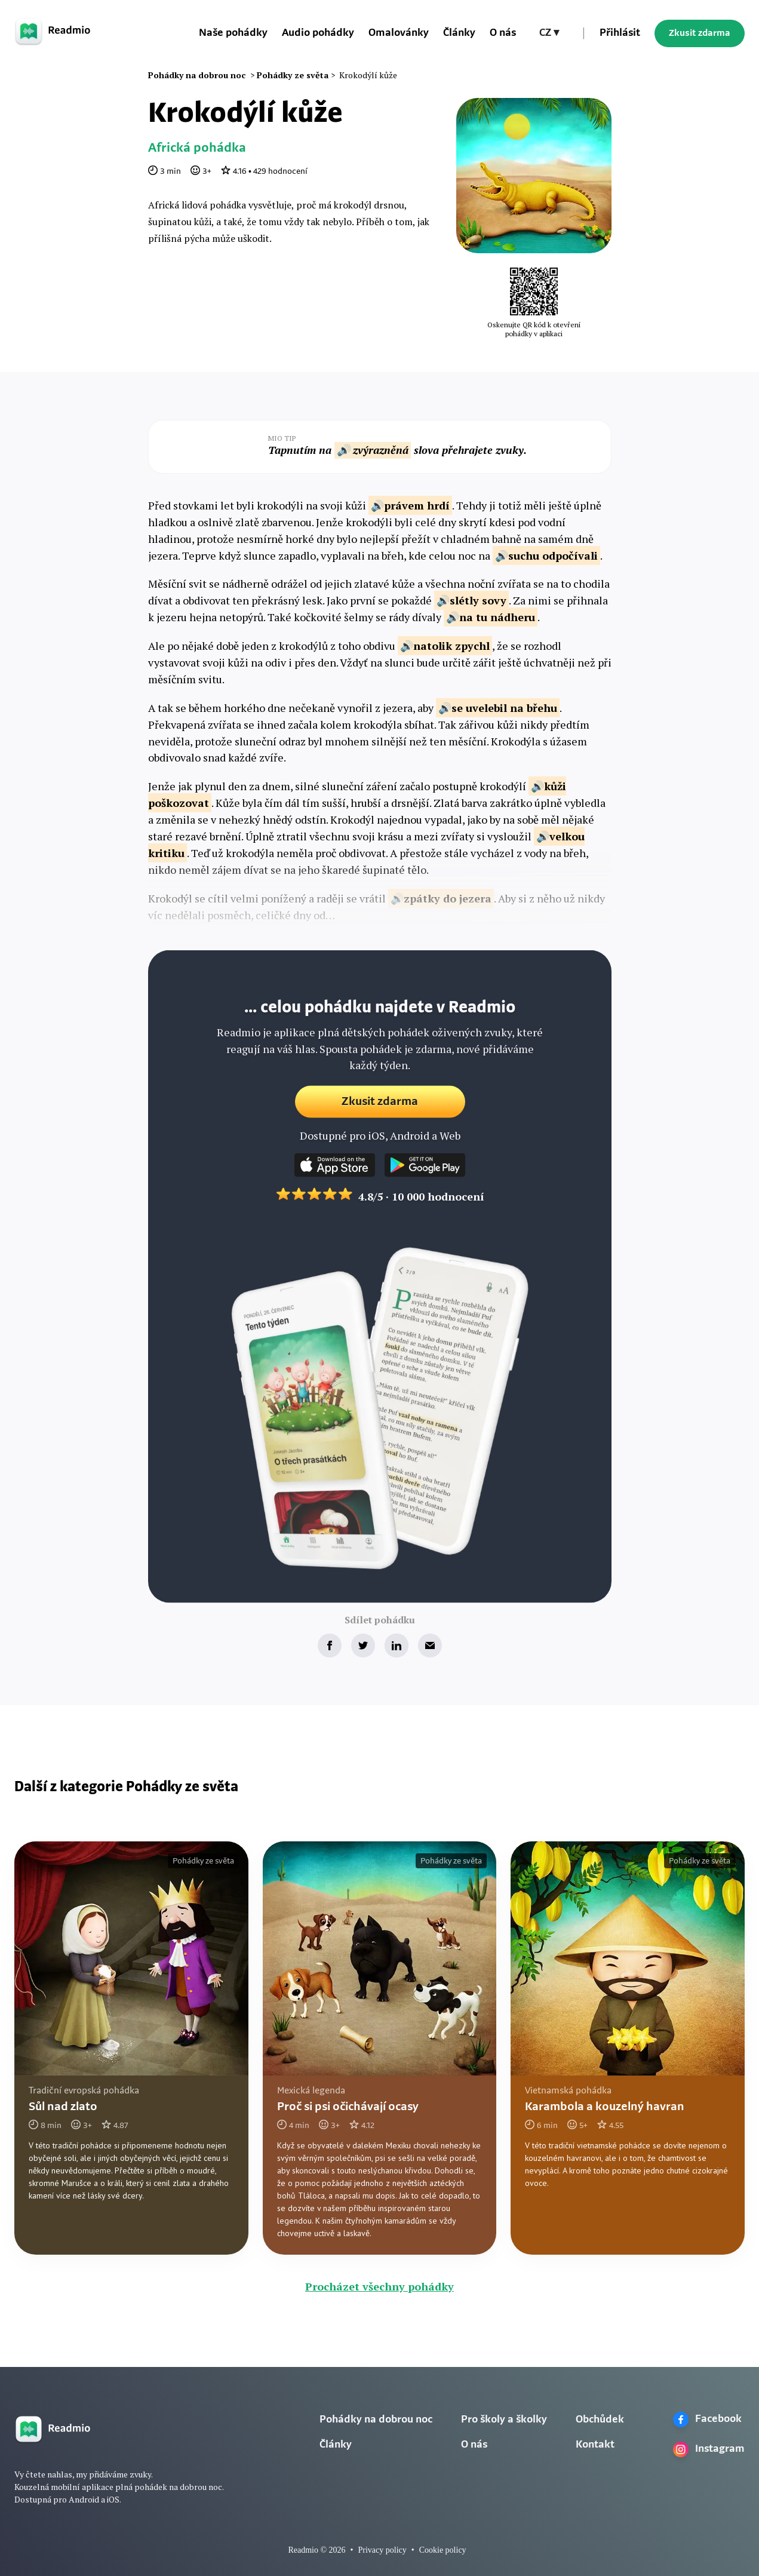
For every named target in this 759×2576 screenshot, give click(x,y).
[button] (549, 33)
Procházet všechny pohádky (379, 2286)
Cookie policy (442, 2550)
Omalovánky (398, 33)
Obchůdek (600, 2419)
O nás (503, 33)
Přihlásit (620, 33)
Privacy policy (382, 2550)
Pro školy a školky (504, 2419)
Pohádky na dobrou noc (375, 2419)
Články (459, 33)
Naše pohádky (233, 33)
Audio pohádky (318, 33)
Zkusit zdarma (699, 33)
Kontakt (595, 2445)
